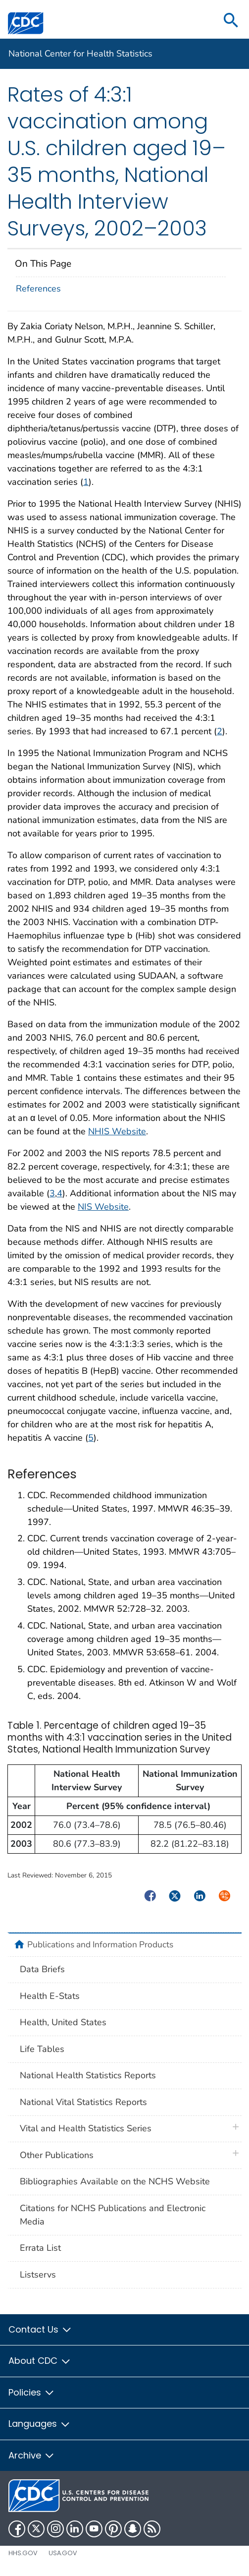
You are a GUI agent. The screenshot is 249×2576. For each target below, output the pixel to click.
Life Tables (42, 2049)
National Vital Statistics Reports (83, 2102)
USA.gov (63, 2553)
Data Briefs (42, 1969)
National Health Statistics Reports (88, 2075)
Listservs (38, 2275)
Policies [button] (31, 2392)
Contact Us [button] (40, 2329)
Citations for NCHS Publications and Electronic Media (112, 2214)
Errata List (40, 2248)
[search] (231, 21)
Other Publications (57, 2155)
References (38, 288)
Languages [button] (39, 2423)
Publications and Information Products (100, 1944)
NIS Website (103, 1207)
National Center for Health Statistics (80, 53)
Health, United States (63, 2022)
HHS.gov (23, 2553)
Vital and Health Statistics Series (85, 2128)
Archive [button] (31, 2455)
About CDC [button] (39, 2360)
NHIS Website (117, 1131)
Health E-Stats (50, 1996)
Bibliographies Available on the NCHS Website (115, 2181)
